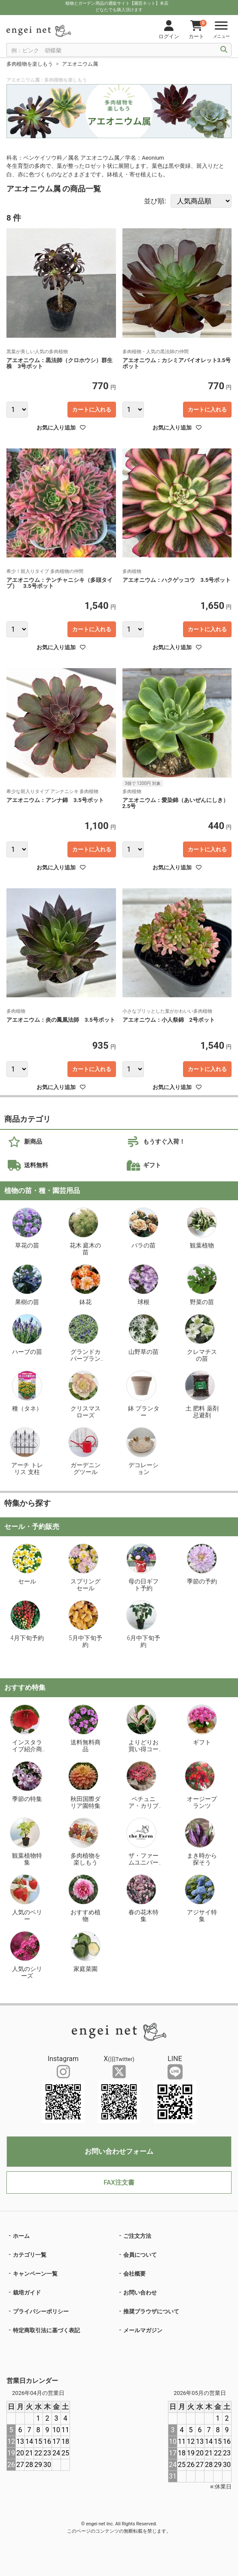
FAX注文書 (119, 2182)
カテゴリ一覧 (29, 2255)
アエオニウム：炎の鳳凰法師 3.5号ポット (60, 1020)
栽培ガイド (27, 2292)
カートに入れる (91, 409)
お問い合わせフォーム (119, 2151)
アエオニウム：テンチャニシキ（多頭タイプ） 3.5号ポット (59, 583)
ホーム (21, 2236)
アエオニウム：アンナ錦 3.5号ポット (55, 800)
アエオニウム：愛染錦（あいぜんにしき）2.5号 (175, 803)
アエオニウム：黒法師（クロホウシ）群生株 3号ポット (59, 363)
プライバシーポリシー (41, 2311)
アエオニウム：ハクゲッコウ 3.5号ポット (176, 580)
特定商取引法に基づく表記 (46, 2330)
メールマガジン (142, 2330)
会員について (140, 2255)
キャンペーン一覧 (35, 2273)
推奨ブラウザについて (151, 2311)
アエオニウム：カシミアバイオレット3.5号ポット (176, 363)
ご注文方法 (137, 2236)
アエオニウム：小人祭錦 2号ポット (168, 1020)
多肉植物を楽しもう (29, 64)
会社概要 (134, 2273)
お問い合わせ (140, 2292)
